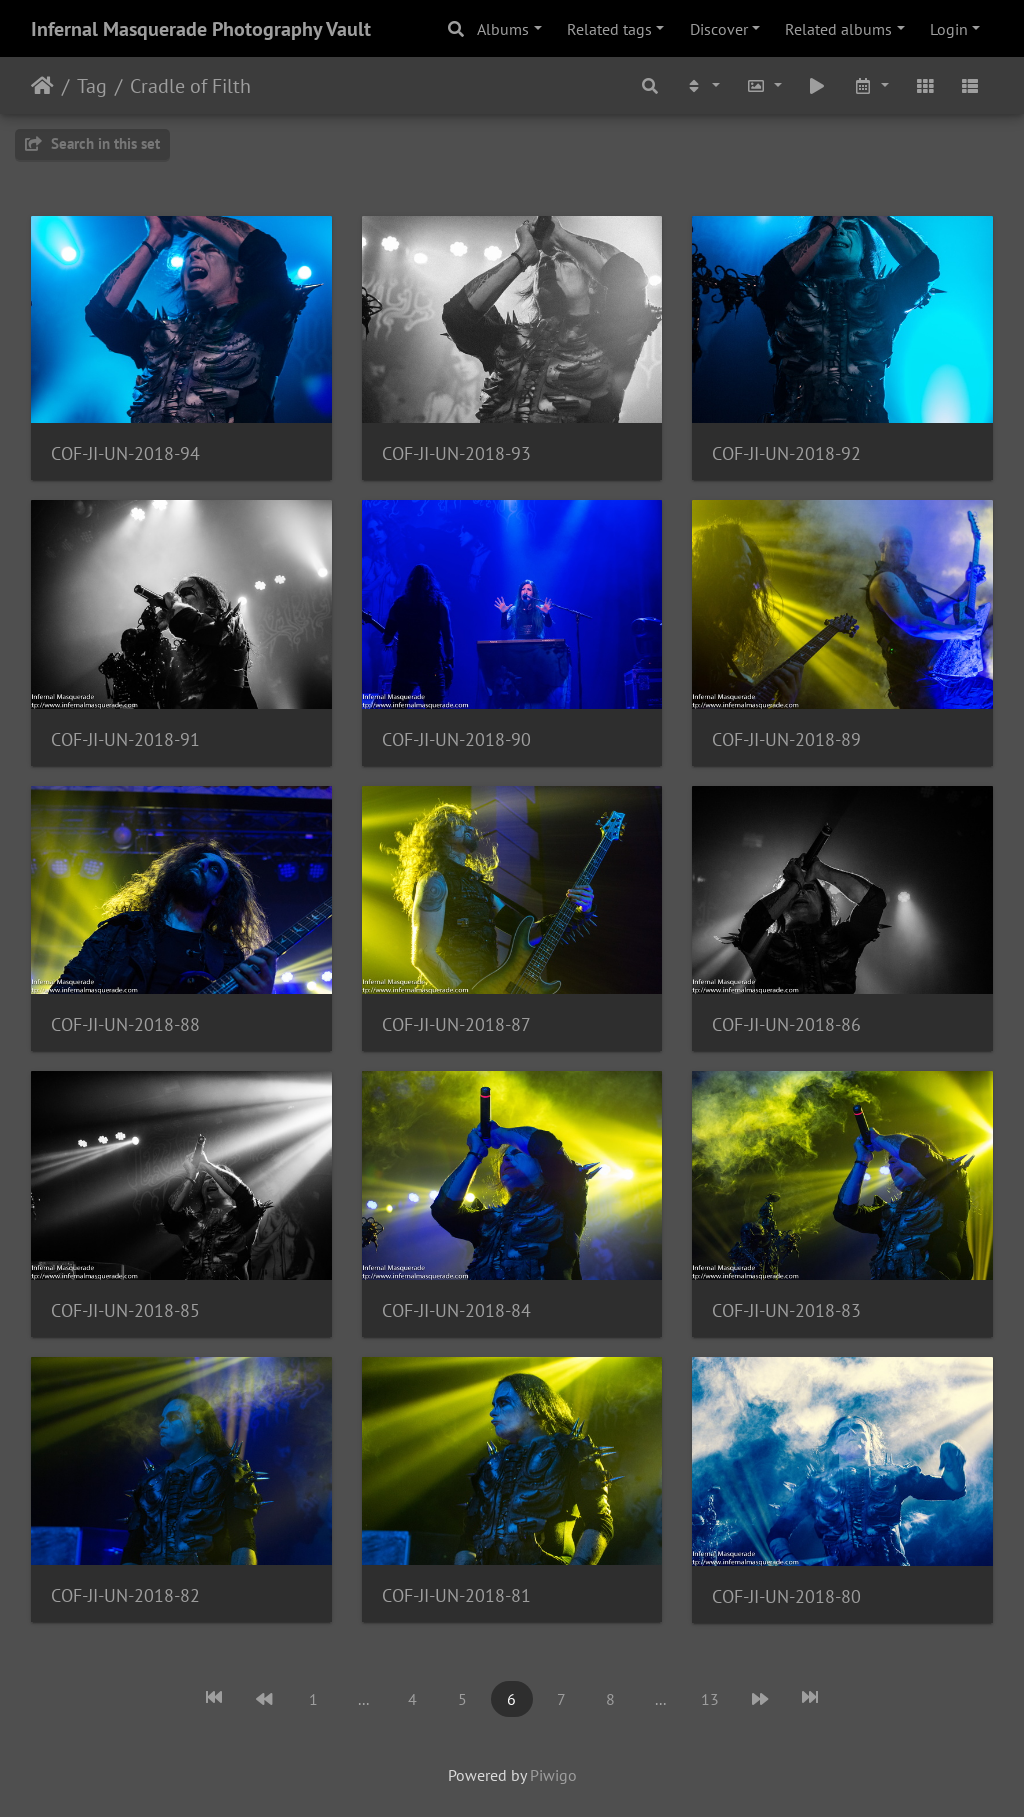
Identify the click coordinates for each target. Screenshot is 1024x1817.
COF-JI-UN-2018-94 (125, 453)
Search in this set (92, 143)
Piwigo (553, 1775)
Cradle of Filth (190, 86)
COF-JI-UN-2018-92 (786, 453)
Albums (503, 29)
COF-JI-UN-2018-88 (125, 1024)
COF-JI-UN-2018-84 (456, 1310)
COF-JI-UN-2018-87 (456, 1024)
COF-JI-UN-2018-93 (456, 453)
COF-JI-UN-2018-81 (456, 1595)
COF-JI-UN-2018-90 (456, 739)
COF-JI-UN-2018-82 (125, 1595)
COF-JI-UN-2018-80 (786, 1596)
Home (42, 86)
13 (710, 1699)
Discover (719, 29)
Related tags (609, 29)
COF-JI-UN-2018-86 (786, 1024)
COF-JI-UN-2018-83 (786, 1310)
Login (949, 29)
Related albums (838, 29)
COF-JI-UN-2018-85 (125, 1310)
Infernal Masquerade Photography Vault (201, 29)
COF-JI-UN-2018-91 (125, 739)
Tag (92, 86)
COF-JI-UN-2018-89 (786, 739)
